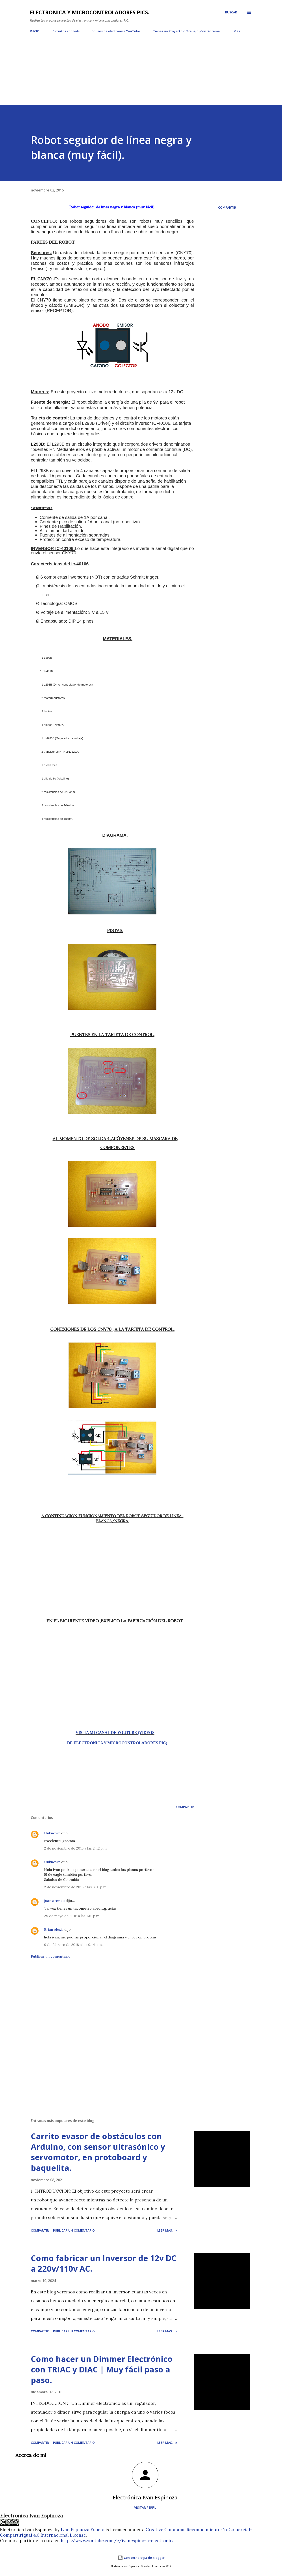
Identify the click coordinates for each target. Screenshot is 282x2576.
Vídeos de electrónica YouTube (116, 31)
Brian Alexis (53, 1929)
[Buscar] (231, 12)
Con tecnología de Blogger (141, 2558)
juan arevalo (54, 1900)
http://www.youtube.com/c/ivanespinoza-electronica (118, 2540)
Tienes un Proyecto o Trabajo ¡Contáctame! (187, 31)
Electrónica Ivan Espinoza (145, 2497)
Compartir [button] (227, 207)
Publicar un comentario (50, 1956)
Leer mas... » (167, 2230)
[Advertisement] (132, 74)
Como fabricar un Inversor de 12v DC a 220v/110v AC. (103, 2263)
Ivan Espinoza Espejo (82, 2529)
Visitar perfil (145, 2507)
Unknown (52, 1833)
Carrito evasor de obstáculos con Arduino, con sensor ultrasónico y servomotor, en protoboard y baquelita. (98, 2152)
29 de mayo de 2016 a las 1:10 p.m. (72, 1916)
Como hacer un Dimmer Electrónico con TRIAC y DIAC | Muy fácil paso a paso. (102, 2369)
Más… (238, 31)
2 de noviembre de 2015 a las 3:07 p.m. (75, 1887)
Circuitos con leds (66, 31)
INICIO (34, 31)
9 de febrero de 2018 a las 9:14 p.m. (73, 1944)
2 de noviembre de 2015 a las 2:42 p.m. (76, 1848)
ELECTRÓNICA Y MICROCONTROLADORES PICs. (89, 12)
